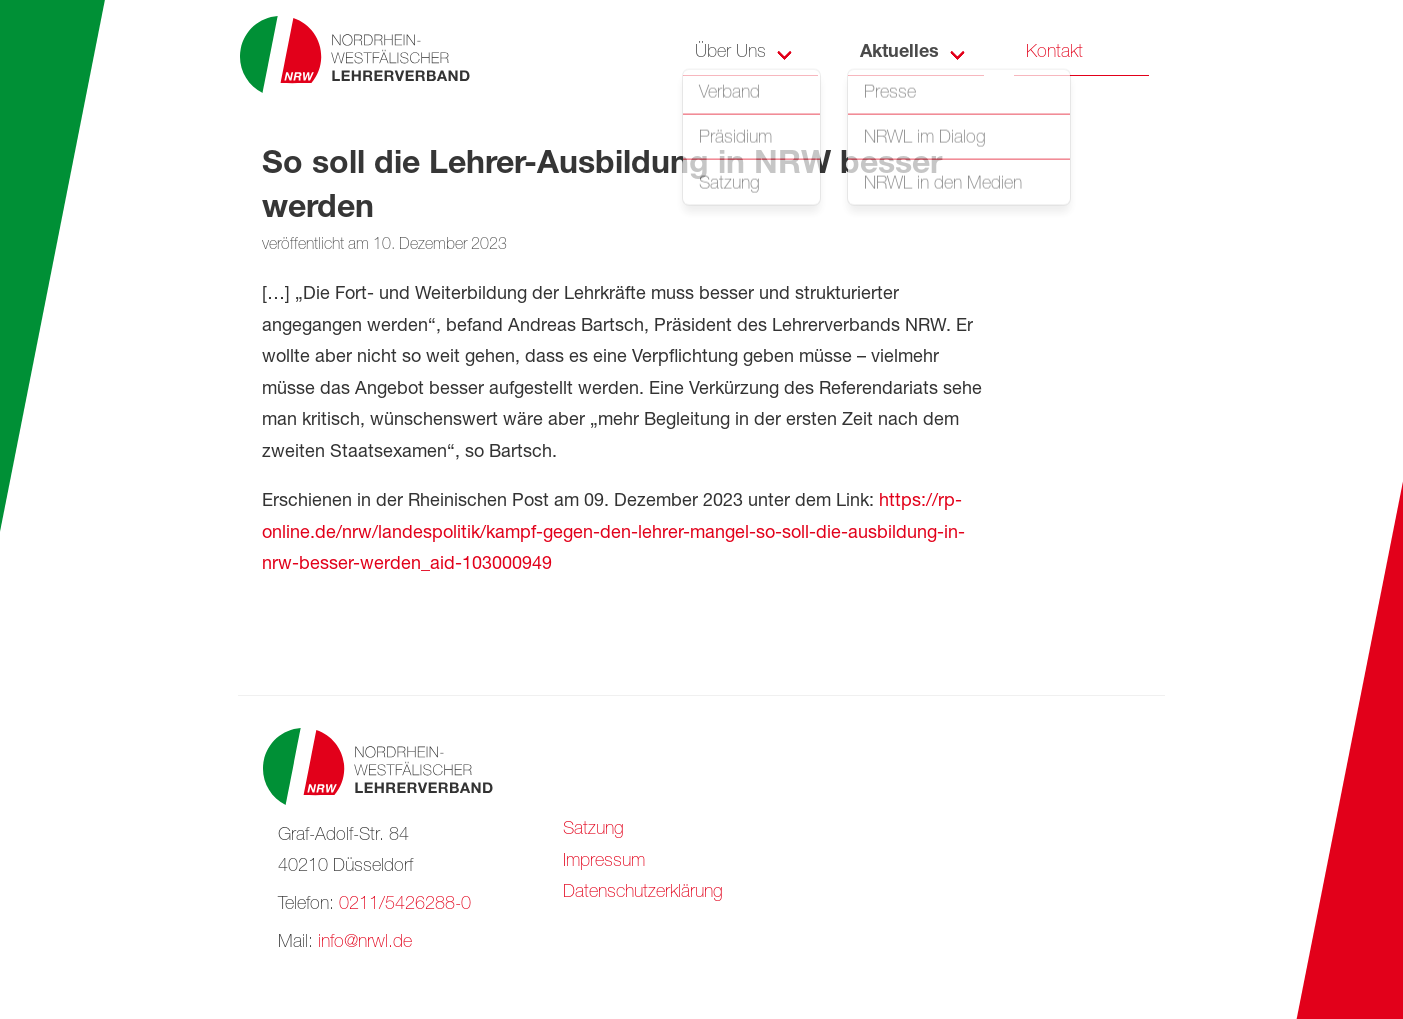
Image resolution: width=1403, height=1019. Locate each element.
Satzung (593, 830)
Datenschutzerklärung (643, 893)
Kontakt (1054, 53)
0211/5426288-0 (405, 905)
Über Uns (730, 53)
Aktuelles (899, 53)
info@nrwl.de (365, 943)
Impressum (604, 862)
